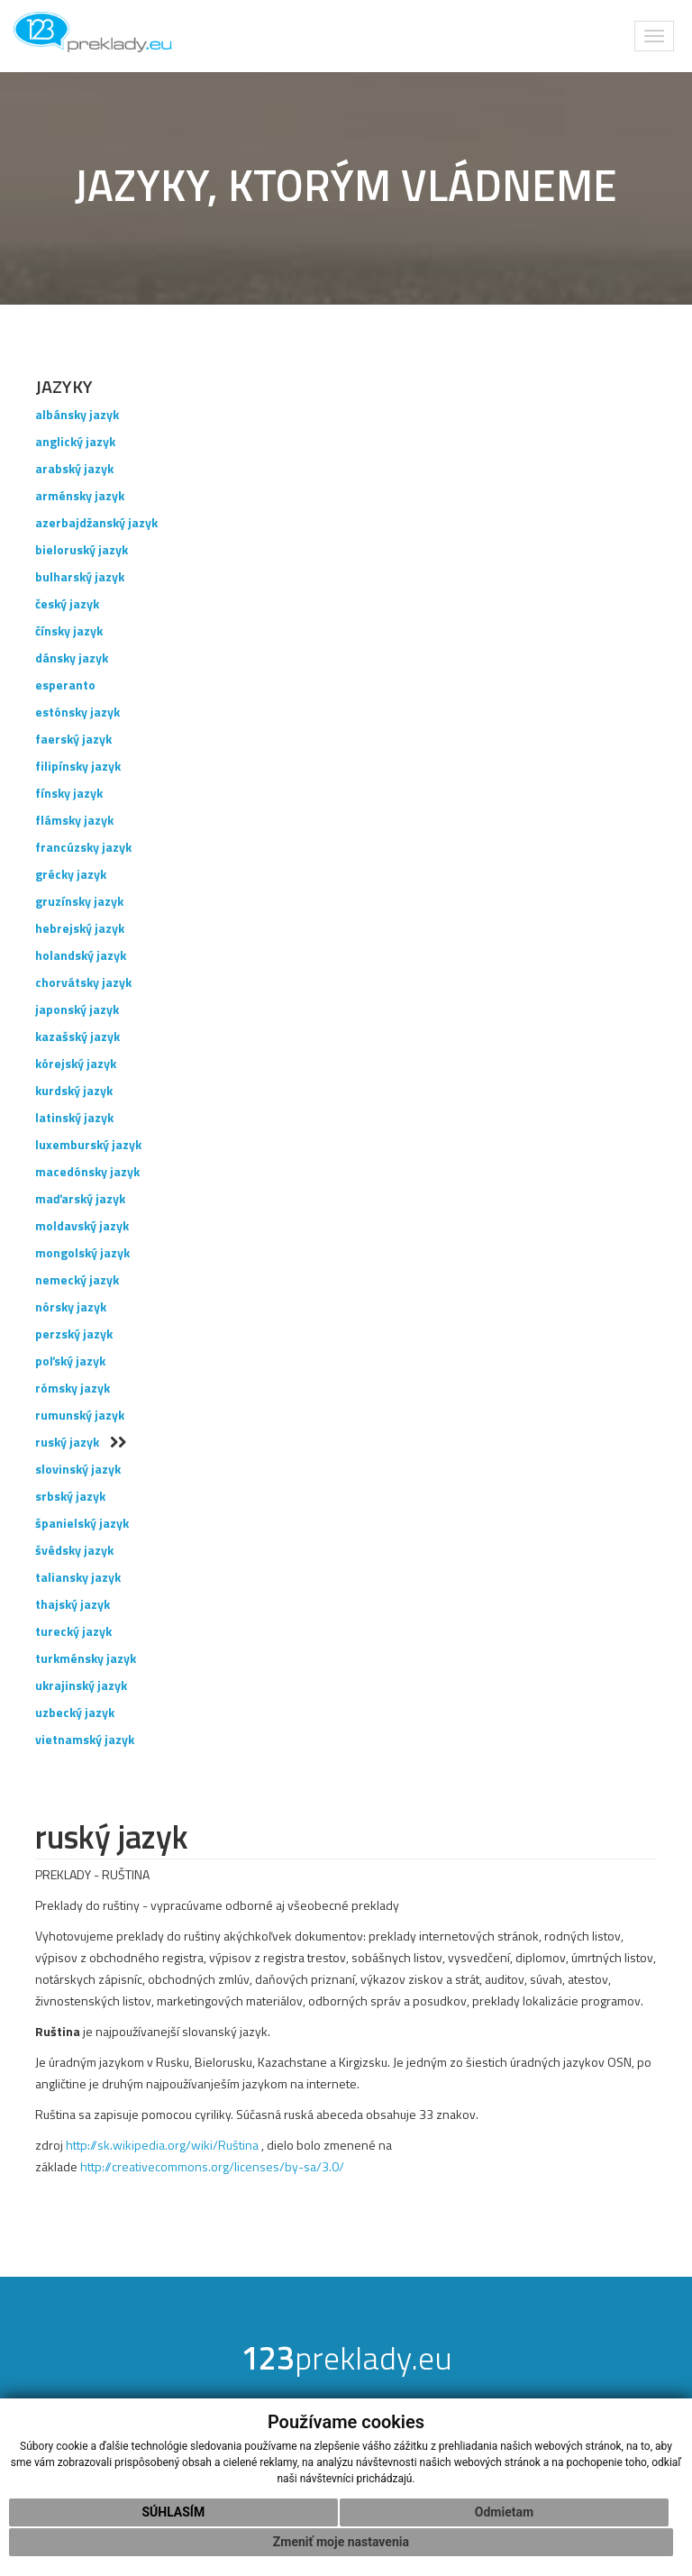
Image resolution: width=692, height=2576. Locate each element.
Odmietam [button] (504, 2512)
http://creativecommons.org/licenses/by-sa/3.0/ (212, 2166)
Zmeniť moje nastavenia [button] (341, 2542)
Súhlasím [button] (173, 2512)
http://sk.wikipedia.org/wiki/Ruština (162, 2144)
